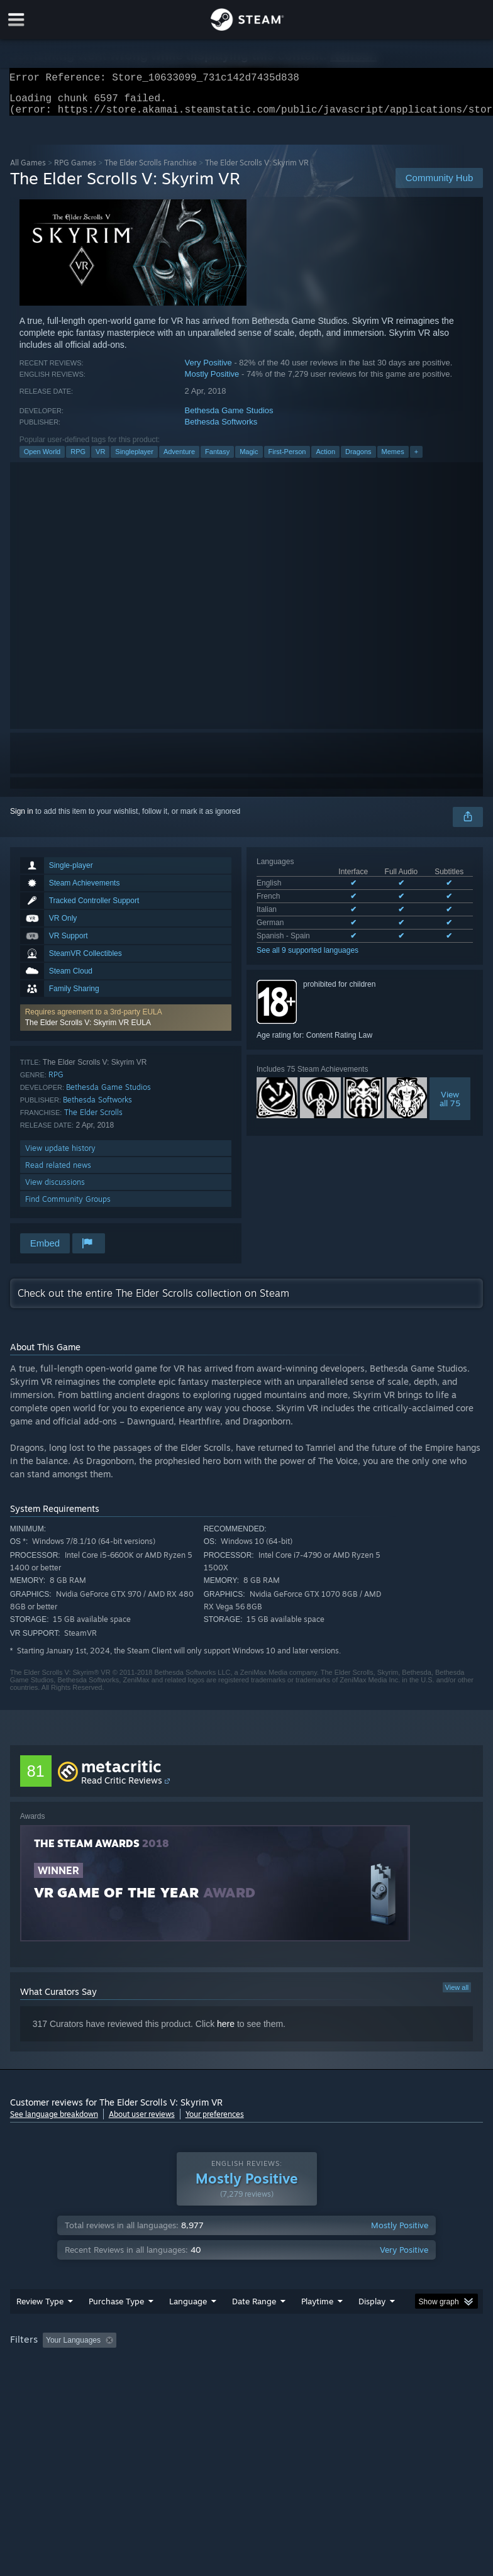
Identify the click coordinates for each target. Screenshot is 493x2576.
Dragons (358, 459)
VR (100, 459)
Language (188, 2326)
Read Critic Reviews (121, 1787)
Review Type (40, 2326)
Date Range (254, 2326)
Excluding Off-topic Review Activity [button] (200, 2365)
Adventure (179, 459)
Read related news (58, 1172)
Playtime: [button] (297, 2365)
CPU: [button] (108, 2382)
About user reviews (142, 2121)
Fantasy (217, 459)
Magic (249, 459)
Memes (393, 459)
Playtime (317, 2326)
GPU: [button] (150, 2382)
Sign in (21, 818)
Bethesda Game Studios (229, 418)
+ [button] (416, 459)
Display (371, 2326)
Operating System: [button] (44, 2382)
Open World (42, 459)
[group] (247, 2374)
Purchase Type (116, 2326)
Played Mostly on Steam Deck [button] (387, 2365)
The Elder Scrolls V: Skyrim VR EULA (88, 1030)
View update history (60, 1155)
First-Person (287, 459)
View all (457, 1995)
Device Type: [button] (206, 2382)
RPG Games (75, 170)
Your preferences (215, 2121)
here (226, 2031)
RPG (78, 459)
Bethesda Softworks (221, 429)
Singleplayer (134, 459)
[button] (125, 1025)
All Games (28, 170)
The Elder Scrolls (93, 1119)
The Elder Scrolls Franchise (150, 170)
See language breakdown (54, 2121)
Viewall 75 (450, 1106)
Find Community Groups (68, 1206)
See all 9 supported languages (307, 957)
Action (325, 459)
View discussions (55, 1189)
